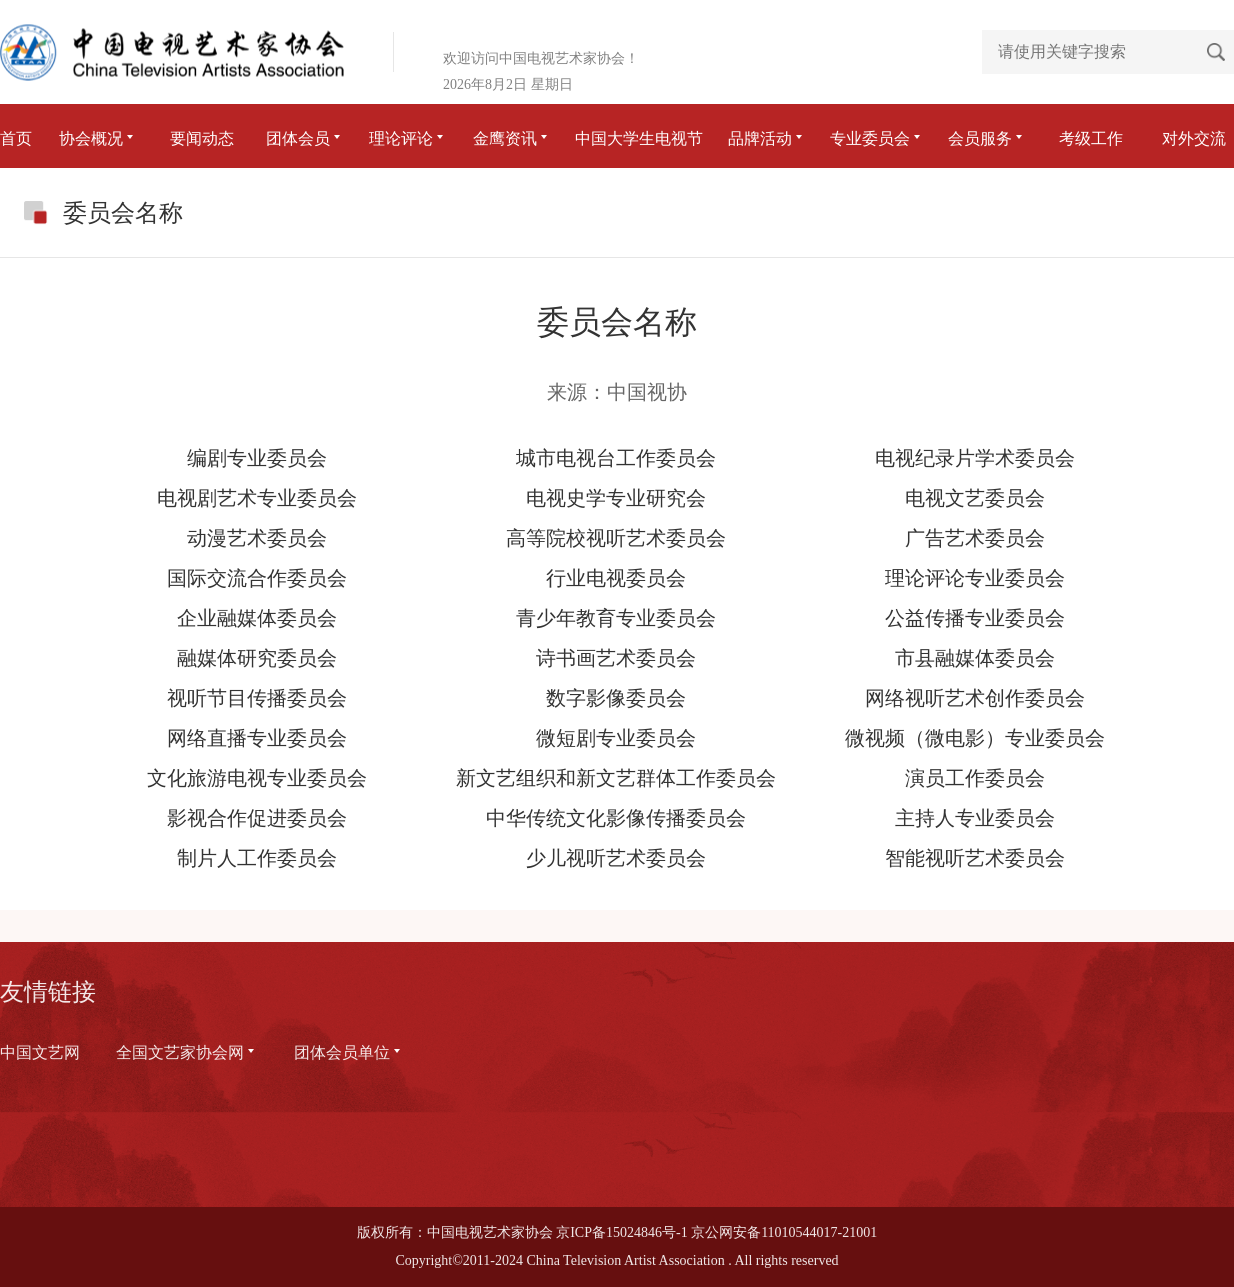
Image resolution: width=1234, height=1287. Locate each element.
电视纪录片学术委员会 (975, 458)
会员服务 (987, 138)
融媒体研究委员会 (257, 658)
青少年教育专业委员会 (616, 618)
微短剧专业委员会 (616, 738)
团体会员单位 (349, 1052)
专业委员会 (877, 138)
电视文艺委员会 (975, 498)
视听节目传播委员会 (257, 698)
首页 (16, 138)
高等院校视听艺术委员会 (616, 538)
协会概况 (98, 138)
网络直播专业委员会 (257, 738)
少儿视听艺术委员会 (616, 858)
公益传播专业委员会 (975, 618)
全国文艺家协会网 (187, 1052)
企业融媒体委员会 (257, 618)
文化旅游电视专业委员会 (257, 778)
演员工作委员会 (975, 778)
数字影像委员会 (616, 698)
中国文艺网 (40, 1052)
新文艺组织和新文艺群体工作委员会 (616, 778)
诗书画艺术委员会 (616, 658)
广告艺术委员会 (975, 538)
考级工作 (1091, 138)
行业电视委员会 (616, 578)
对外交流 (1194, 138)
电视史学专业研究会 (616, 498)
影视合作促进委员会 (257, 818)
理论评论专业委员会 (975, 578)
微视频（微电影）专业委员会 (975, 738)
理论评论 (408, 138)
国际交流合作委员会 (257, 578)
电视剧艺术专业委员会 (257, 498)
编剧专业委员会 (257, 458)
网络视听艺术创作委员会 (975, 698)
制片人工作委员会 (257, 858)
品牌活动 (767, 138)
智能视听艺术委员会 (975, 858)
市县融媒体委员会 (975, 658)
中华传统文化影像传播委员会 (616, 818)
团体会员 (305, 138)
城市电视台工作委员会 (616, 458)
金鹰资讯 (512, 138)
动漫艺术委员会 (257, 538)
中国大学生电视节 (639, 138)
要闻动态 (202, 138)
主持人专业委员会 (975, 818)
